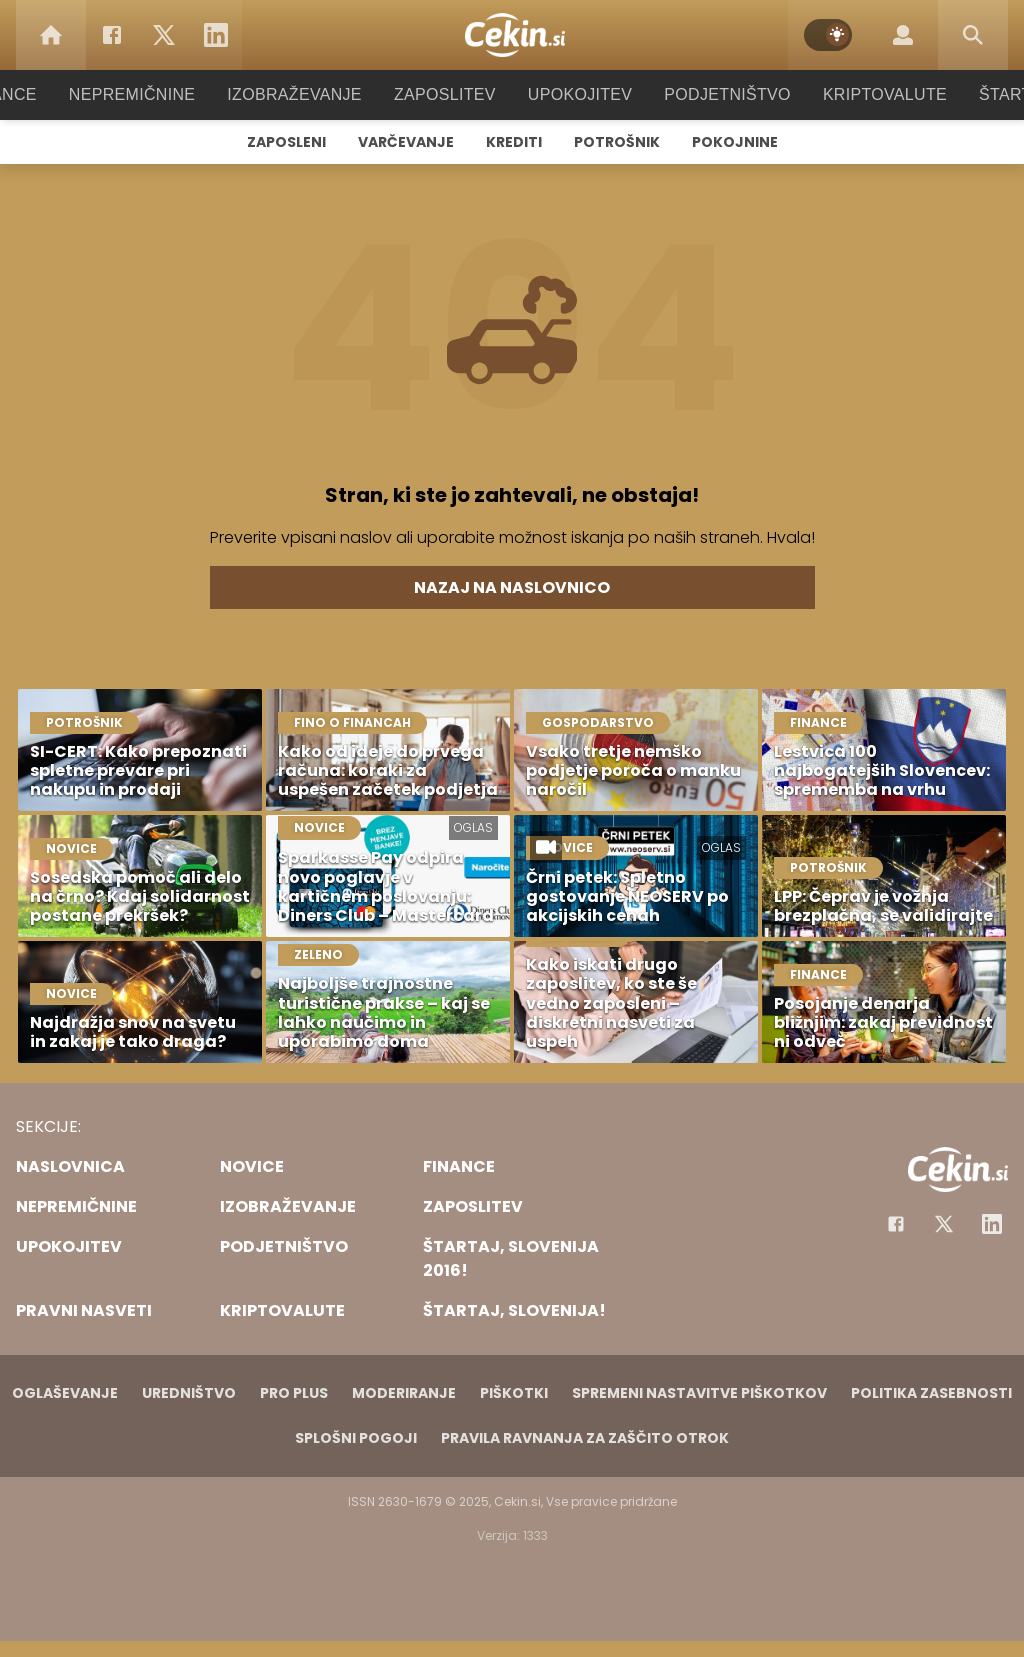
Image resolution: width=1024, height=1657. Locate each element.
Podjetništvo (714, 94)
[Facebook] (112, 35)
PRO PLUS (294, 1393)
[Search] (973, 35)
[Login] (903, 35)
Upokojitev (573, 94)
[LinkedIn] (216, 35)
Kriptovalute (864, 94)
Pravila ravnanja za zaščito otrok (585, 1438)
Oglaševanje (65, 1393)
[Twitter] (164, 35)
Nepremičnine (151, 94)
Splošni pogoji (356, 1438)
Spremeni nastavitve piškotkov (699, 1393)
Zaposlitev (445, 94)
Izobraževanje (303, 94)
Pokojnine (735, 142)
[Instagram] (992, 1224)
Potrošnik (617, 142)
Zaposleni (286, 142)
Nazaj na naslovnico (512, 587)
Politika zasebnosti (931, 1393)
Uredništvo (189, 1393)
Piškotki (514, 1393)
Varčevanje (406, 142)
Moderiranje (404, 1393)
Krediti (514, 142)
